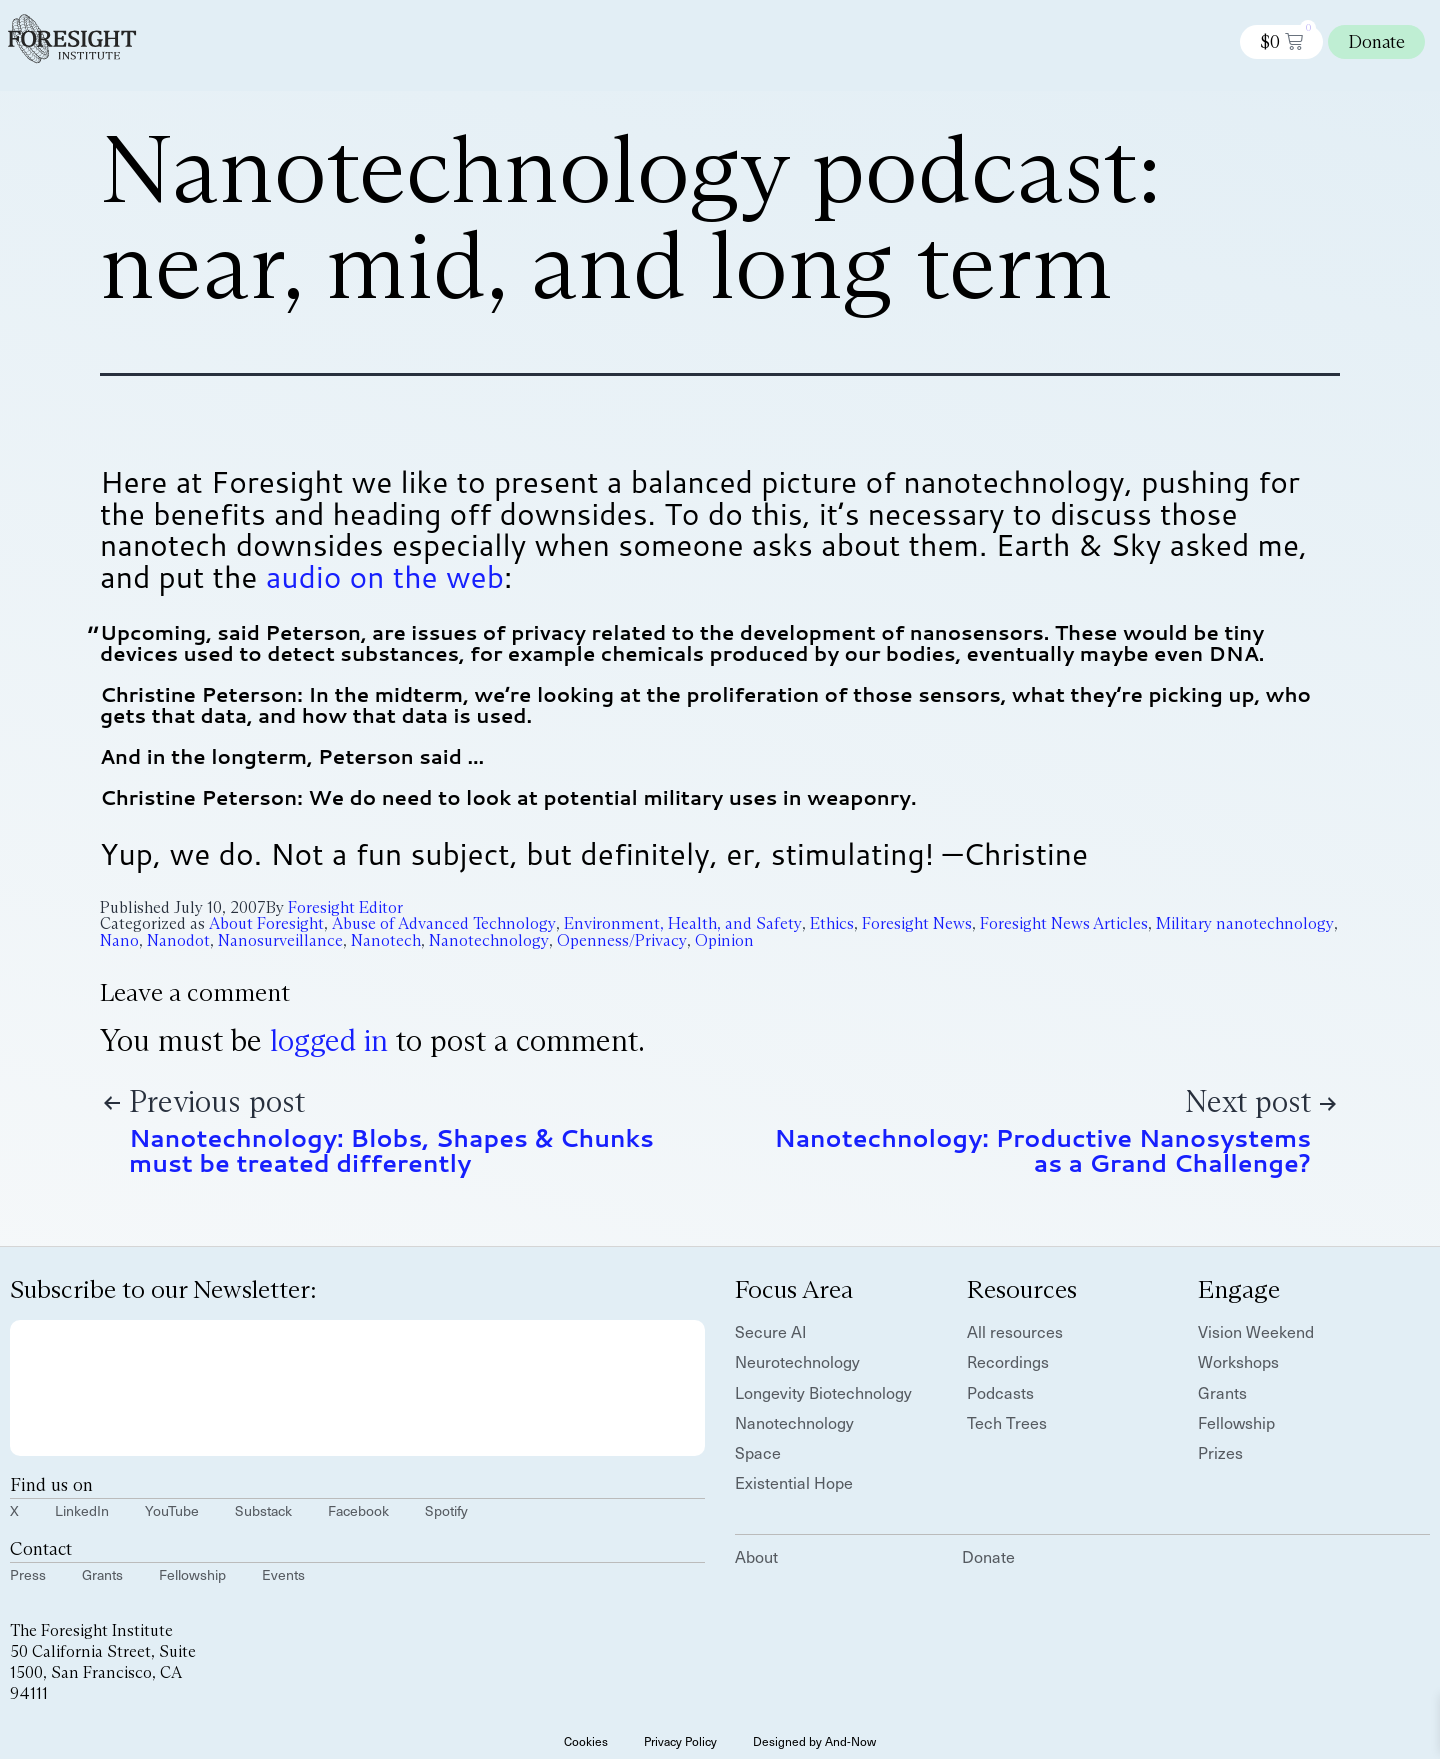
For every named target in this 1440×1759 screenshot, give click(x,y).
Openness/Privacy (622, 940)
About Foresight (266, 923)
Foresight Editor (345, 907)
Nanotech (386, 940)
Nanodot (178, 940)
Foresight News (917, 923)
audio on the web (385, 576)
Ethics (832, 923)
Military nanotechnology (1245, 923)
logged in (329, 1040)
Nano (119, 940)
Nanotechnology (489, 940)
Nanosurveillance (280, 940)
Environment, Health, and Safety (683, 923)
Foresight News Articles (1064, 923)
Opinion (724, 940)
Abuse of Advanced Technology (444, 923)
